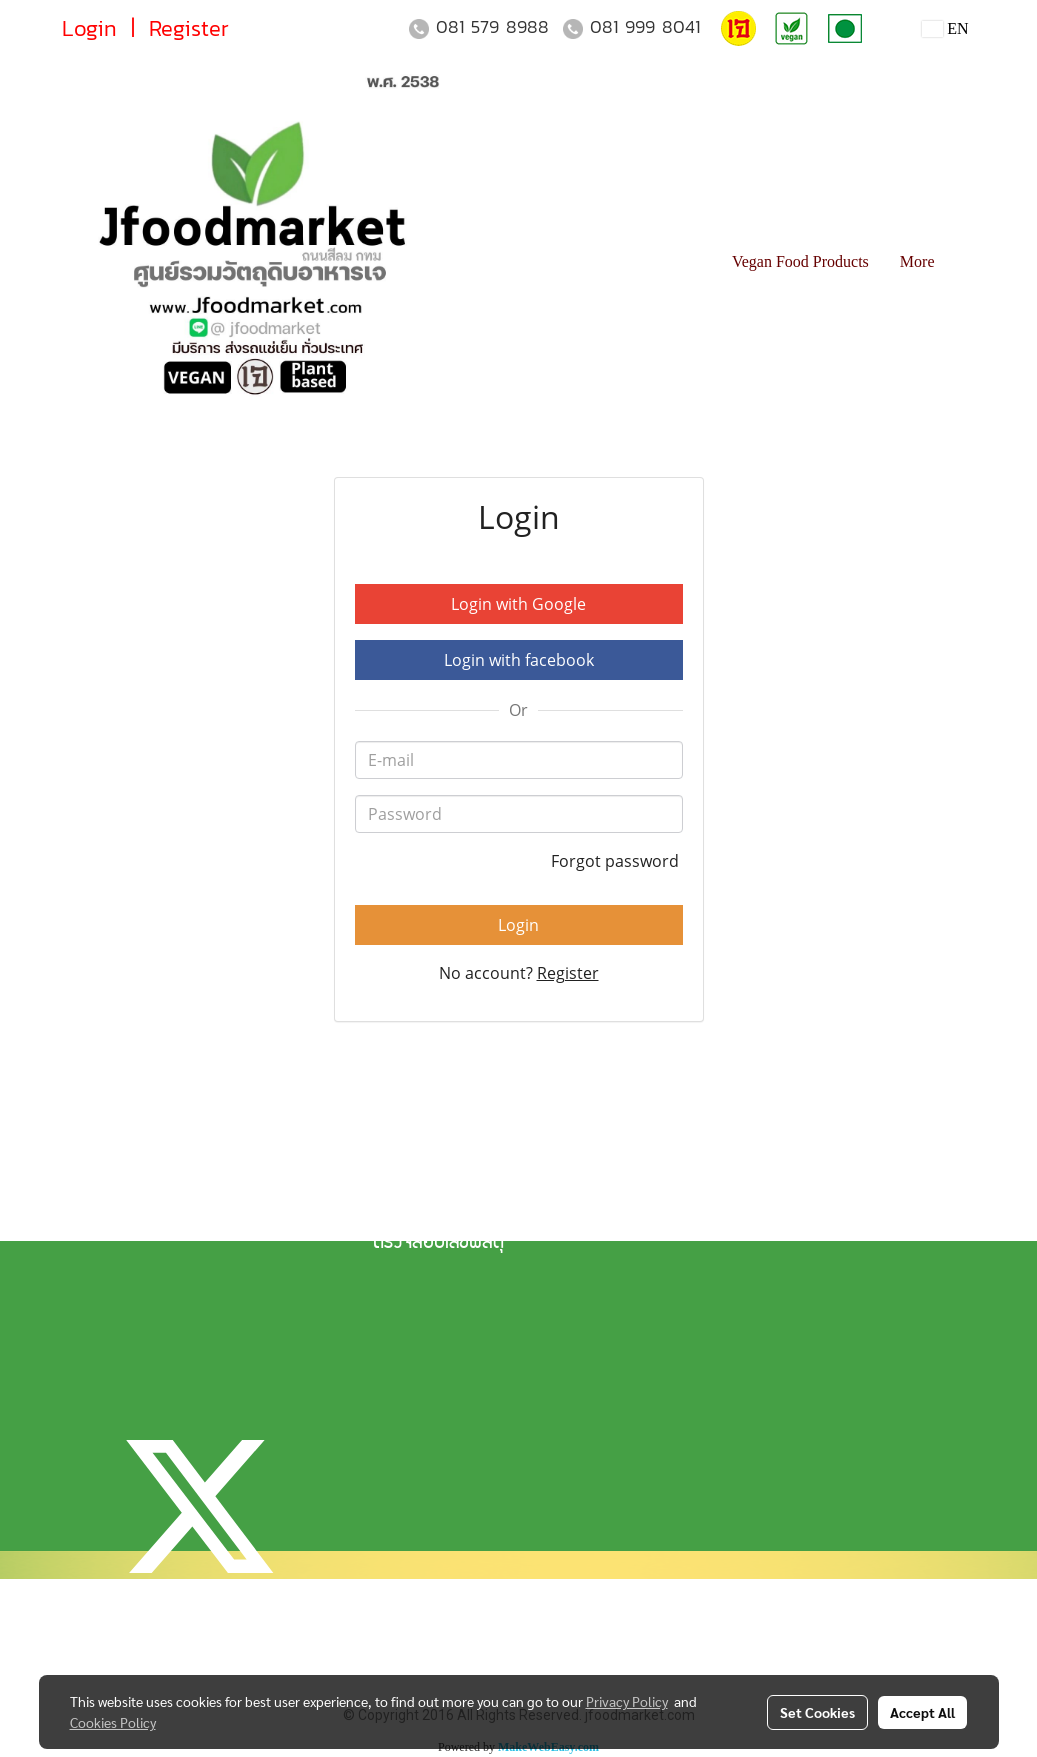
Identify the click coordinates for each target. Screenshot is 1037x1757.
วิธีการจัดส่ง (415, 1210)
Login (89, 28)
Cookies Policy (113, 1722)
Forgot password (617, 861)
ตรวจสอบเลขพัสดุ (438, 1244)
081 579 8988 (492, 26)
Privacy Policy (627, 1701)
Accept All (922, 1712)
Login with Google (518, 604)
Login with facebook (519, 660)
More (917, 261)
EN (945, 28)
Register (189, 28)
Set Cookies (817, 1712)
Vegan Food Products (800, 261)
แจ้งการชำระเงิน (425, 1176)
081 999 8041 (645, 26)
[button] (968, 262)
